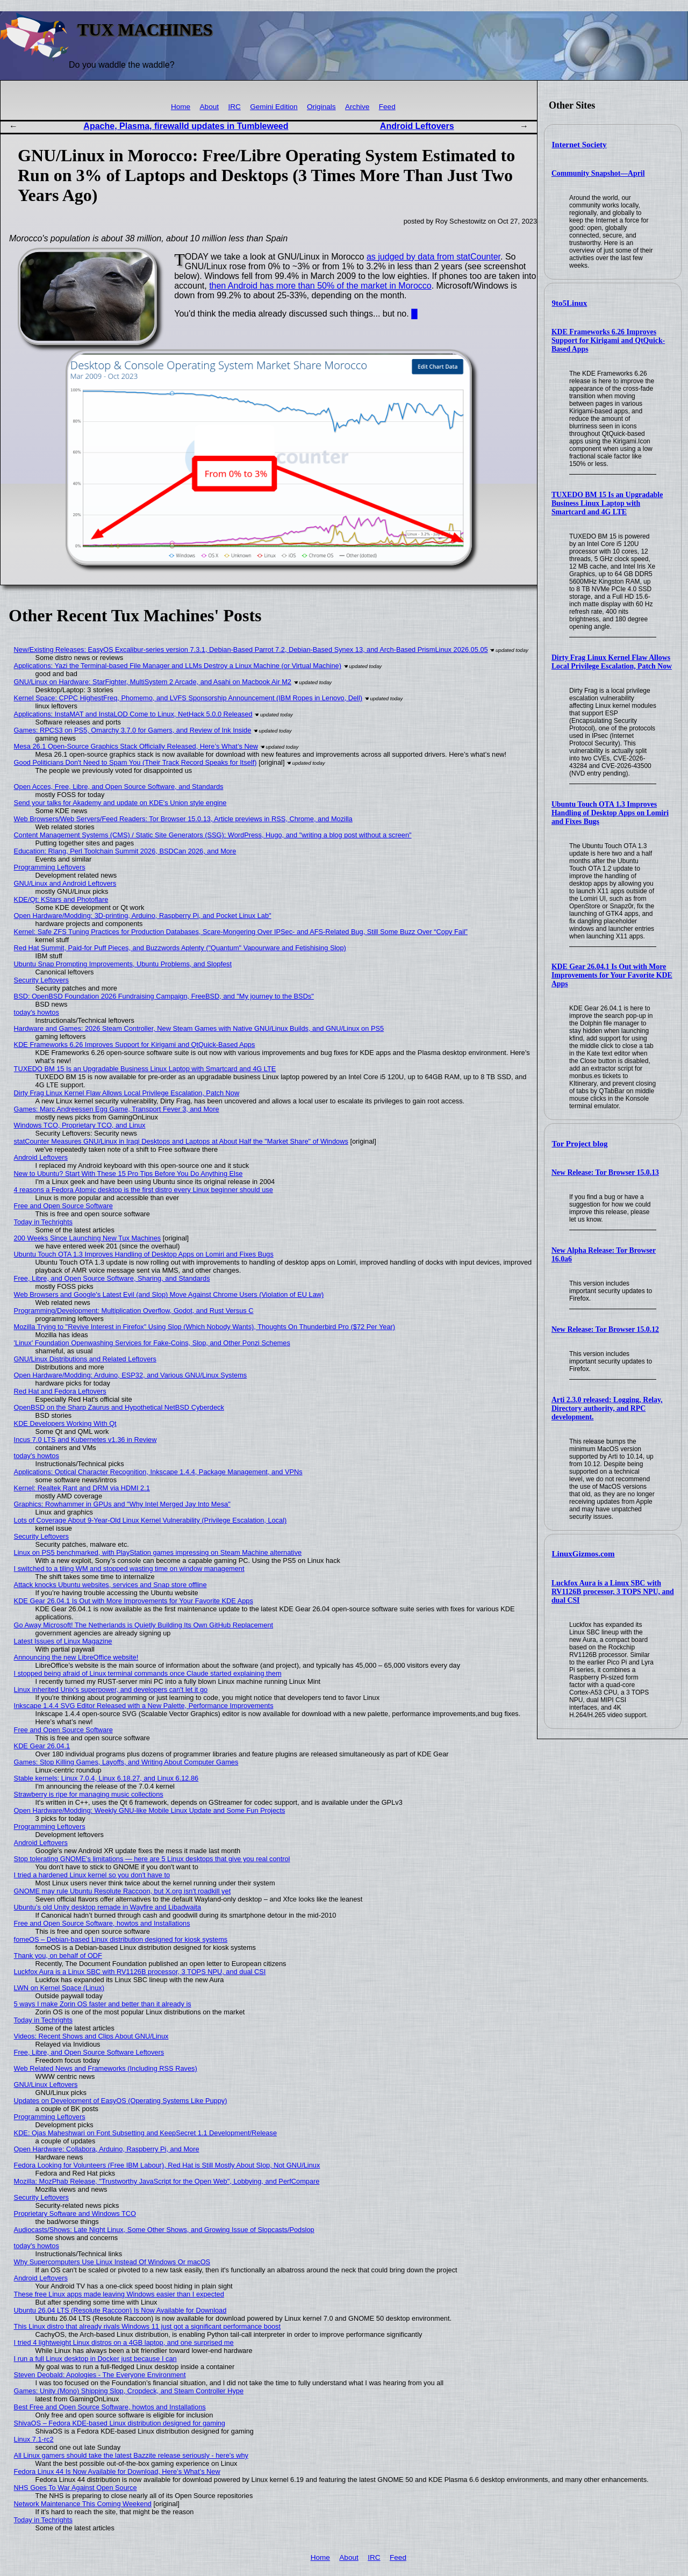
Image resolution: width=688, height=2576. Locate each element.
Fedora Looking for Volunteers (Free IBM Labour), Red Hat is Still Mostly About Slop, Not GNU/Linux (167, 2165)
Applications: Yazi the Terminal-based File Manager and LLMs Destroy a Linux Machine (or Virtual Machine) (177, 666)
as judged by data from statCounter (433, 256)
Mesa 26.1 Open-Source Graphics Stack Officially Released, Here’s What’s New (136, 746)
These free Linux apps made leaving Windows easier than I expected (119, 2294)
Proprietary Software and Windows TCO (75, 2213)
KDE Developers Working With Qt (65, 1423)
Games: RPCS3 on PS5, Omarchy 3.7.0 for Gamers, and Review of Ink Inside (133, 730)
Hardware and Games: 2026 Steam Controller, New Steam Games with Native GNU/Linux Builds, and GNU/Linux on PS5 (199, 1028)
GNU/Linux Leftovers (46, 2084)
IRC (234, 107)
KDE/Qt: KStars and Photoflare (61, 899)
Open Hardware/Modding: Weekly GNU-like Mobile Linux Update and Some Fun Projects (149, 1810)
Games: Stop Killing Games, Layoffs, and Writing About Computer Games (126, 1762)
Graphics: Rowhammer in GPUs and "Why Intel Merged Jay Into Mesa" (122, 1504)
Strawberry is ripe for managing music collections (88, 1794)
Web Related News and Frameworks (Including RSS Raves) (105, 2068)
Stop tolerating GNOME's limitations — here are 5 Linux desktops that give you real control (152, 1859)
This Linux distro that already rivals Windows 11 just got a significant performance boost (147, 2326)
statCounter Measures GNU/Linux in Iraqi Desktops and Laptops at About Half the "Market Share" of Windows (181, 1141)
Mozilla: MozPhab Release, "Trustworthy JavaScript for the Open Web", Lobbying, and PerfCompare (167, 2181)
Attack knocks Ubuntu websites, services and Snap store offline (110, 1585)
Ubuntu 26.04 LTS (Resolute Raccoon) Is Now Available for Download (120, 2310)
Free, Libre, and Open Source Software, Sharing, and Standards (112, 1278)
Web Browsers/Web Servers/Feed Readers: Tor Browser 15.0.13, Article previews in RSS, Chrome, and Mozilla (183, 819)
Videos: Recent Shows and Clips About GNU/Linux (91, 2036)
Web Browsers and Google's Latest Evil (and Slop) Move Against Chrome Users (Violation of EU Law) (169, 1294)
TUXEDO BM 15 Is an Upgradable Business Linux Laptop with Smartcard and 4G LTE (607, 503)
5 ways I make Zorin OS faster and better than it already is (102, 2004)
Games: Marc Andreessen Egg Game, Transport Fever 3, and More (116, 1109)
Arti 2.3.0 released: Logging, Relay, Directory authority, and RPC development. (607, 1408)
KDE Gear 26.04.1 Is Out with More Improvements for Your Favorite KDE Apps (611, 975)
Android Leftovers (417, 126)
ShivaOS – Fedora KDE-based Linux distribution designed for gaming (119, 2423)
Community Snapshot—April (598, 173)
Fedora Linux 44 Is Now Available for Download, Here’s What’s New (117, 2471)
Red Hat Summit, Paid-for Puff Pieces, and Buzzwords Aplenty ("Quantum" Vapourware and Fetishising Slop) (180, 948)
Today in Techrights (43, 1222)
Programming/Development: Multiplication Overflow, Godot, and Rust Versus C (134, 1311)
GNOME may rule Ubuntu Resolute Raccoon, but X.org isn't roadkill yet (122, 1891)
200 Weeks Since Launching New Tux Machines (87, 1238)
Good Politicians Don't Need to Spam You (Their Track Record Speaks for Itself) (135, 762)
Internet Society (579, 144)
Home (180, 107)
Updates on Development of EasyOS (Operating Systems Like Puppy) (120, 2101)
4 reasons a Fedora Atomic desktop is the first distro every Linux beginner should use (143, 1190)
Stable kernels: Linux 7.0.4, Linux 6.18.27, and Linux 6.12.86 (106, 1778)
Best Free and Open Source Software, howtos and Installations (110, 2407)
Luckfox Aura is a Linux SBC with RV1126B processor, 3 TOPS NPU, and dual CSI (612, 1591)
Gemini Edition (273, 107)
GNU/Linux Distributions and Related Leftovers (85, 1359)
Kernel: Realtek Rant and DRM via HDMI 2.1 (82, 1488)
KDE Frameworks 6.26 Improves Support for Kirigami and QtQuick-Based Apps (608, 340)
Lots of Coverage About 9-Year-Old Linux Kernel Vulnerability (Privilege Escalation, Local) (150, 1520)
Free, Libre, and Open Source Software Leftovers (89, 2052)
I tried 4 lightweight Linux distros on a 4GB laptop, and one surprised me (124, 2342)
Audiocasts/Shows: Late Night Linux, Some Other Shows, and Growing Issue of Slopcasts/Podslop (164, 2230)
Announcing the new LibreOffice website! (76, 1657)
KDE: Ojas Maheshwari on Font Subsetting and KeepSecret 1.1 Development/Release (145, 2133)
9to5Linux (569, 303)
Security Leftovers (41, 980)
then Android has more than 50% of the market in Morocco (320, 285)
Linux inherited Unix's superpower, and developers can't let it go (111, 1689)
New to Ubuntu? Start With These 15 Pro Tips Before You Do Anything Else (128, 1173)
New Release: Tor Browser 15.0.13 (605, 1172)
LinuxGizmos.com (583, 1553)
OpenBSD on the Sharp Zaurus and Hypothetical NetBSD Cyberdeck (119, 1407)
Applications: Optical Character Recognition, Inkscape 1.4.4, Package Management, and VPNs (158, 1472)
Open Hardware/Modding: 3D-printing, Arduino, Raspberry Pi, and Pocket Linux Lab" (142, 916)
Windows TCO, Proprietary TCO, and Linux (80, 1125)
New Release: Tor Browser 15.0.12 (605, 1329)
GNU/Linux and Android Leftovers (65, 883)
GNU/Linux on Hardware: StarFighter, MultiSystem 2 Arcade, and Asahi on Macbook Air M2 (152, 682)
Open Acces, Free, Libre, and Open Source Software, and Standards (119, 787)
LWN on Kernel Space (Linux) (59, 1988)
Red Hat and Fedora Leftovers (60, 1391)
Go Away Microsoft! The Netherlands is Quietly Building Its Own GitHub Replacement (143, 1625)
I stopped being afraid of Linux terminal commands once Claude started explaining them (148, 1673)
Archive (357, 107)
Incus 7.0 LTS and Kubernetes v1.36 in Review (85, 1440)
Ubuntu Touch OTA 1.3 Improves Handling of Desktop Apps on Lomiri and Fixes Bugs (610, 813)
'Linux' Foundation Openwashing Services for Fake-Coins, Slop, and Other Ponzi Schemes (152, 1343)
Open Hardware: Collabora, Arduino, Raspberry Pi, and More (106, 2149)
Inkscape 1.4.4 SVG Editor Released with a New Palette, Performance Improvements (144, 1706)
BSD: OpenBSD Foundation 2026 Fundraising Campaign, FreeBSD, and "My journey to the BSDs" (164, 996)
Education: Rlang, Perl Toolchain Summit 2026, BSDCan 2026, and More (125, 851)
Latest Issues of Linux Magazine (63, 1641)
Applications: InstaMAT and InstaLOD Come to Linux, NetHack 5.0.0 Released (133, 714)
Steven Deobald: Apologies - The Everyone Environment (100, 2375)
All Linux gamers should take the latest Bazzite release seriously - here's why (131, 2455)
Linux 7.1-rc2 (34, 2439)
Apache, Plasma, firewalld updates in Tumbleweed (185, 126)
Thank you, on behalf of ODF (58, 1955)
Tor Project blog (580, 1143)
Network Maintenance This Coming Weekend (83, 2504)
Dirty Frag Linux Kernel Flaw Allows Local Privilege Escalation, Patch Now (611, 662)
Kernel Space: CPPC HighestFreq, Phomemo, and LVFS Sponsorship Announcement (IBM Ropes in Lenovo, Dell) (188, 698)
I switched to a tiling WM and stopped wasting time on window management (129, 1569)
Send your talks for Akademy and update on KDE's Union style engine (120, 803)
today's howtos (36, 1012)
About (209, 107)
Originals (321, 107)
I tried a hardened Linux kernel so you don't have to (92, 1875)
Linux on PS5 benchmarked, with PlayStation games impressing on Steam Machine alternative (158, 1552)
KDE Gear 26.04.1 (42, 1746)
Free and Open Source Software (63, 1206)
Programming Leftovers (49, 867)
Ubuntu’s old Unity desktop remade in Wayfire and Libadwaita (108, 1907)
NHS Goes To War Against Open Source (75, 2488)
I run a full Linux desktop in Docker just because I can (95, 2359)
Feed (387, 107)
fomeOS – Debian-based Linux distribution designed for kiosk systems (121, 1939)
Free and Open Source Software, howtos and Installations (102, 1923)
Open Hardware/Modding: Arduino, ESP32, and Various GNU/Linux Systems (130, 1375)
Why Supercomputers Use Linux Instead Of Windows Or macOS (112, 2262)
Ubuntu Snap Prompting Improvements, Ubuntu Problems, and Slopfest (123, 964)
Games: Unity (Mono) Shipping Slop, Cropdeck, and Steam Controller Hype (128, 2391)
